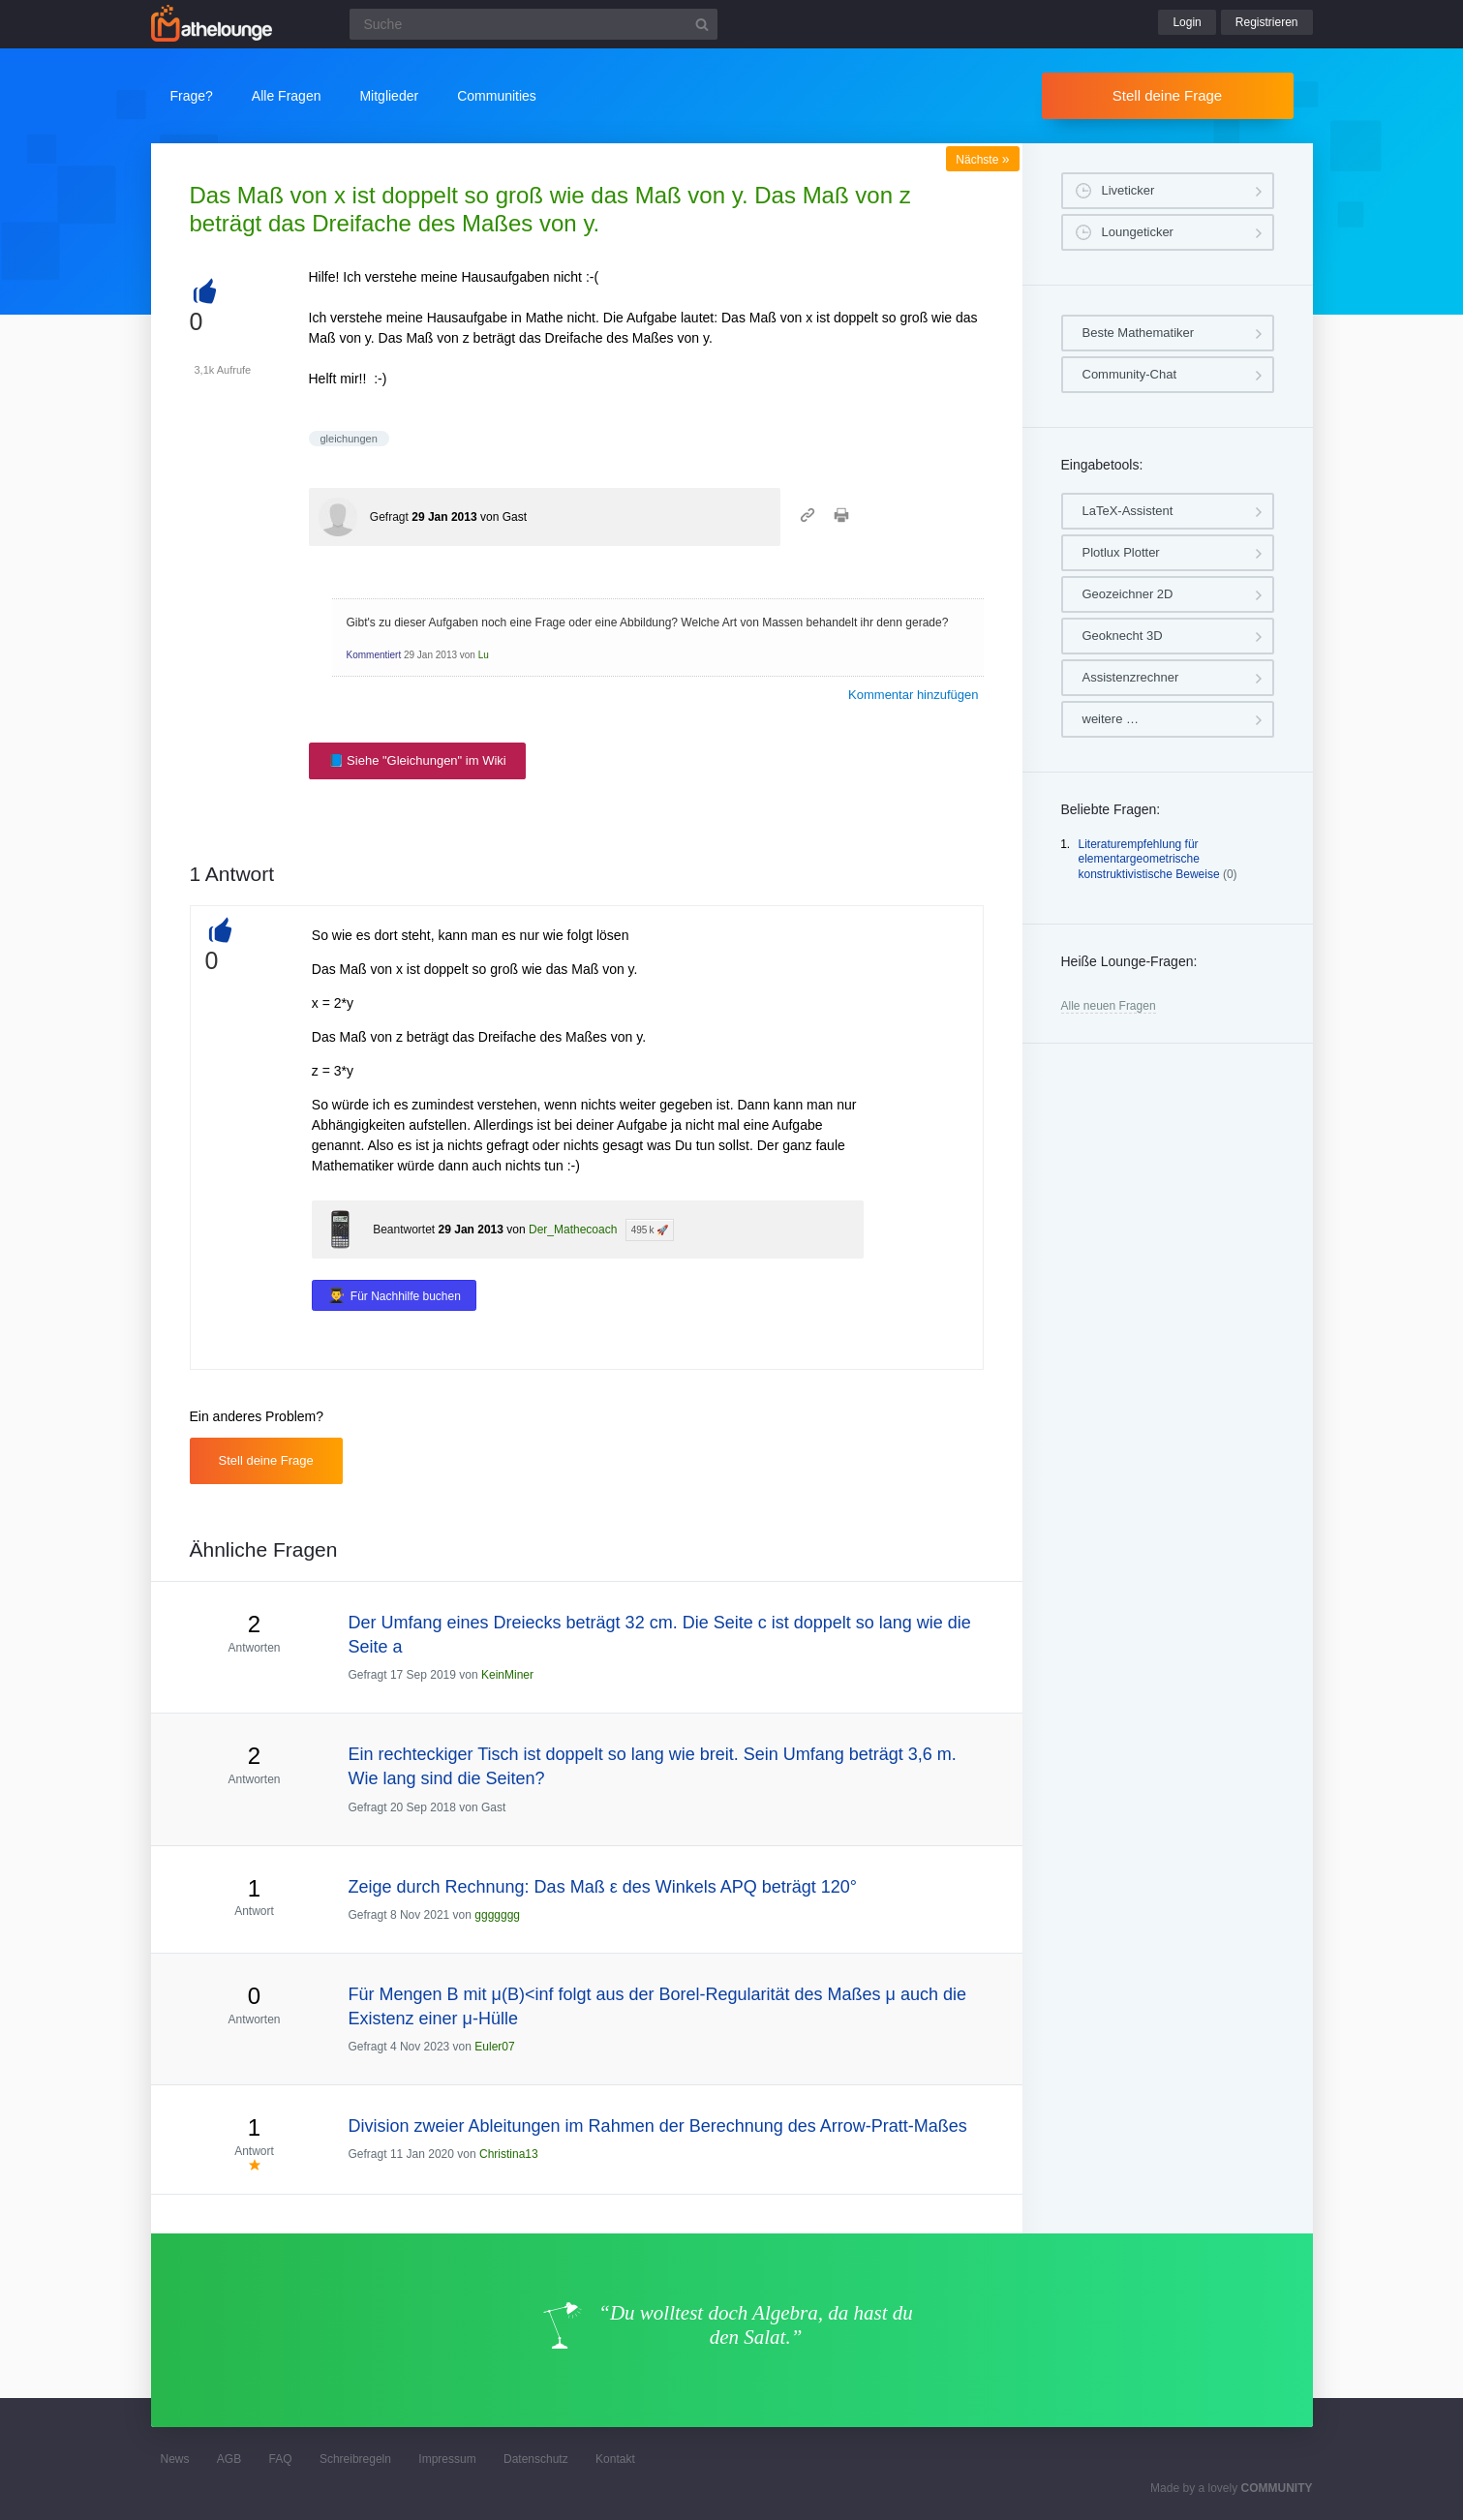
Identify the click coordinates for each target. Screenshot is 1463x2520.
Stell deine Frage (1167, 95)
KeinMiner (507, 1675)
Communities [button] (496, 96)
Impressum (446, 2459)
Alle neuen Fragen (1108, 1006)
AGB (229, 2459)
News (175, 2459)
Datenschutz (535, 2459)
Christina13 (508, 2154)
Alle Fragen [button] (286, 96)
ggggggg (497, 1915)
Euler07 (494, 2046)
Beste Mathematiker (1138, 332)
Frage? (191, 96)
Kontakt (615, 2459)
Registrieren (1266, 22)
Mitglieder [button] (388, 96)
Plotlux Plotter (1121, 552)
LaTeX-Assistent (1127, 510)
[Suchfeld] (533, 24)
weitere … (1111, 719)
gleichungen (349, 438)
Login (1187, 22)
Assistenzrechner (1130, 677)
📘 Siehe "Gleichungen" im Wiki (417, 760)
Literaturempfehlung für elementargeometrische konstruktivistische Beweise (1149, 859)
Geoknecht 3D (1122, 635)
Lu (483, 655)
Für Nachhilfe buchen (406, 1296)
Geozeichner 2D (1127, 594)
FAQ (280, 2459)
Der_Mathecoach (573, 1229)
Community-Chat (1129, 374)
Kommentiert (374, 655)
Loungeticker (1137, 232)
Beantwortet (404, 1229)
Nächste (982, 160)
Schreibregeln (355, 2459)
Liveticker (1128, 190)
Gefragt (389, 517)
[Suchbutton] (701, 24)
